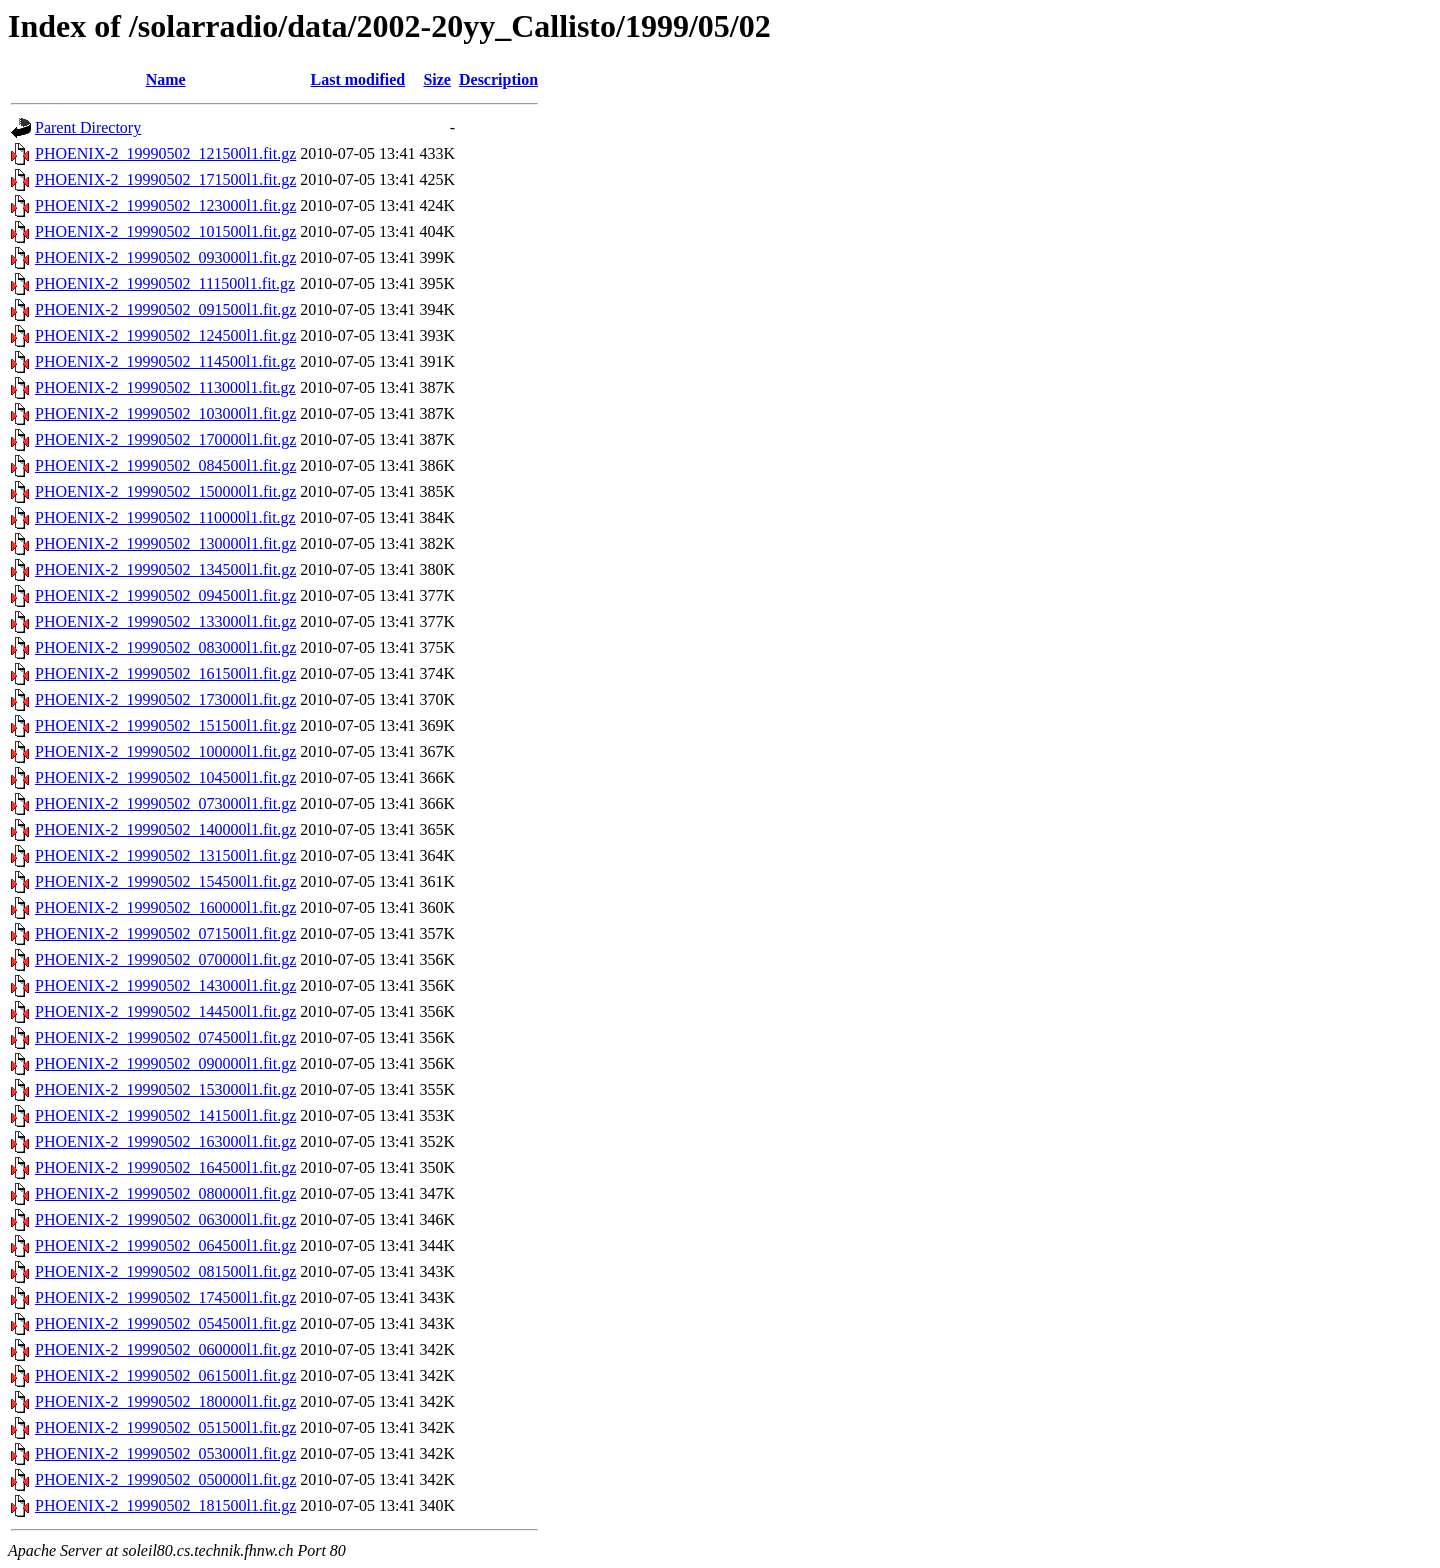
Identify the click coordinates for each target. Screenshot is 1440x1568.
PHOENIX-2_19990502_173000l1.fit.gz (165, 699)
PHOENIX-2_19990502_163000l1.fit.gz (165, 1141)
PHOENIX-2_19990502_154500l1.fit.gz (165, 881)
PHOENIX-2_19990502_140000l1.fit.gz (165, 829)
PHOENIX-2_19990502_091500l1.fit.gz (165, 309)
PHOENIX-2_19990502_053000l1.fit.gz (165, 1453)
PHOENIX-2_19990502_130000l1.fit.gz (165, 543)
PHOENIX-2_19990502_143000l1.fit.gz (165, 985)
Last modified (358, 79)
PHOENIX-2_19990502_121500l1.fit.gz (165, 153)
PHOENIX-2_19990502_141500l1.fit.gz (165, 1115)
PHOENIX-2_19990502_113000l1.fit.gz (165, 387)
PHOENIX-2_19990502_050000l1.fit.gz (165, 1479)
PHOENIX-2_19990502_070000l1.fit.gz (165, 959)
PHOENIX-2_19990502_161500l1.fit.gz (165, 673)
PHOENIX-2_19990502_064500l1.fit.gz (165, 1245)
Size (437, 79)
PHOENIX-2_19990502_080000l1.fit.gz (165, 1193)
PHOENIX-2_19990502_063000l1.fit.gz (165, 1219)
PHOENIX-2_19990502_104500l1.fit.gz (165, 777)
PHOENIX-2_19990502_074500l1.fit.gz (165, 1037)
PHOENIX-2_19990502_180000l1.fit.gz (165, 1401)
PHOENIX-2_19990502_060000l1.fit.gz (165, 1349)
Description (498, 79)
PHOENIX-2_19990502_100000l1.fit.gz (165, 751)
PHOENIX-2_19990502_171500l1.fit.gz (165, 179)
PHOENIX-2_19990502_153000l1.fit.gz (165, 1089)
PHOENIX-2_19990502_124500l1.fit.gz (165, 335)
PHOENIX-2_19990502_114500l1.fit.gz (165, 361)
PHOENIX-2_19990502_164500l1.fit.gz (165, 1167)
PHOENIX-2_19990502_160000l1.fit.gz (165, 907)
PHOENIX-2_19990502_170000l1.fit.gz (165, 439)
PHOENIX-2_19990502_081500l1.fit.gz (165, 1271)
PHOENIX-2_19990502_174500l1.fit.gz (165, 1297)
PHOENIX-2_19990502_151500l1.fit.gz (165, 725)
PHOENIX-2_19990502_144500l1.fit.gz (165, 1011)
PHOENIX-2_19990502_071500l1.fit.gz (165, 933)
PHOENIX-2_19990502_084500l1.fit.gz (165, 465)
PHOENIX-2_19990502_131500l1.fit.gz (165, 855)
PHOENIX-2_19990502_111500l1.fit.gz (165, 283)
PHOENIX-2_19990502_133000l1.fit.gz (165, 621)
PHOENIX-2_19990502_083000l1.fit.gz (165, 647)
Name (166, 79)
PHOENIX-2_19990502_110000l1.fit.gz (165, 517)
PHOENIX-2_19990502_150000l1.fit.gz (165, 491)
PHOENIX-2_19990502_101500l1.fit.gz (165, 231)
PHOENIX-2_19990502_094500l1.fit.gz (165, 595)
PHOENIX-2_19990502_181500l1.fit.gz (165, 1505)
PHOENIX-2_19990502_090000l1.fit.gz (165, 1063)
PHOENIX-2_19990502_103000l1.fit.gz (165, 413)
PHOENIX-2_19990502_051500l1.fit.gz (165, 1427)
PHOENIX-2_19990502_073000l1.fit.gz (165, 803)
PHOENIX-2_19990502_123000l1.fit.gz (165, 205)
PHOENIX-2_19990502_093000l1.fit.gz (165, 257)
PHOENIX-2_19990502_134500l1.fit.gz (165, 569)
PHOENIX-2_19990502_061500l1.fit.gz (165, 1375)
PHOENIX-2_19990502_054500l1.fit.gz (165, 1323)
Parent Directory (88, 127)
